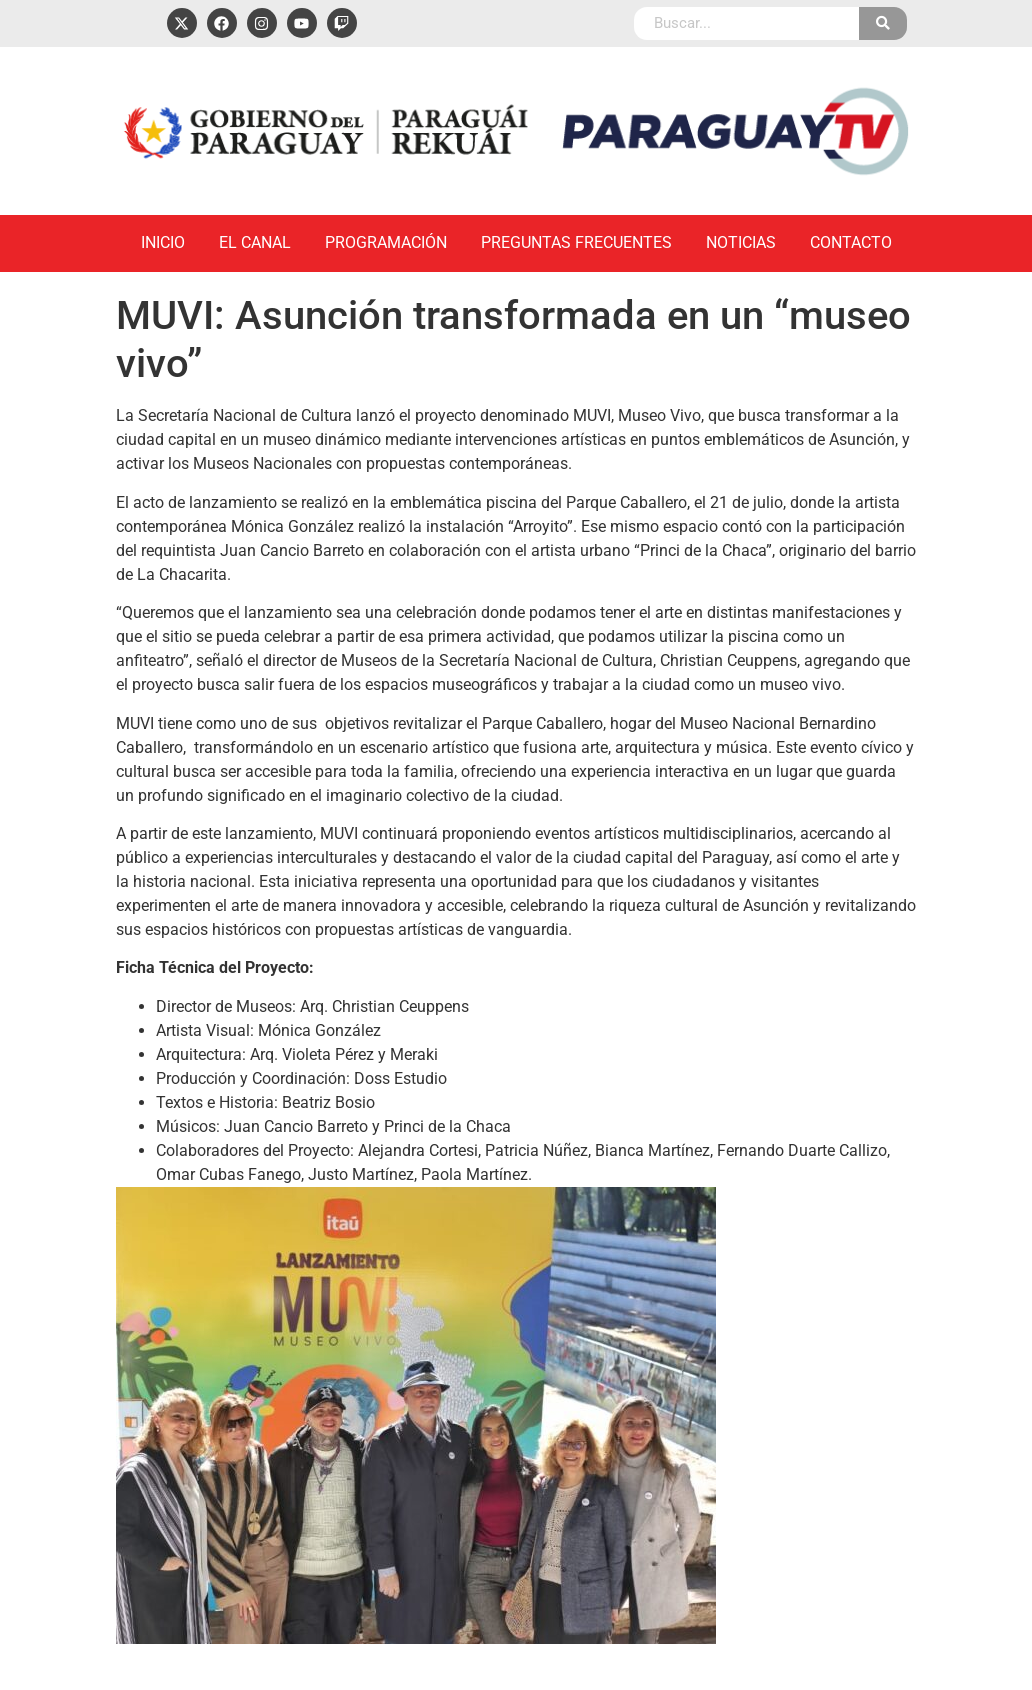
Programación (386, 242)
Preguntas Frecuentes (576, 242)
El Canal (255, 242)
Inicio (163, 242)
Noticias (741, 242)
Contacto (851, 242)
